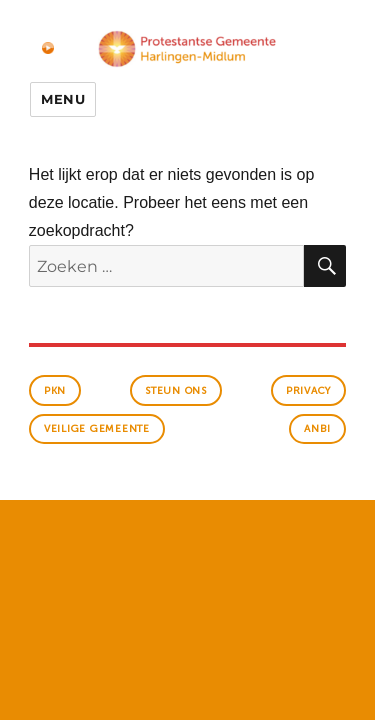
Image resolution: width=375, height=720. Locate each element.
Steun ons (176, 391)
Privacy (308, 391)
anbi (317, 429)
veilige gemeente (97, 429)
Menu (63, 99)
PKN (55, 391)
